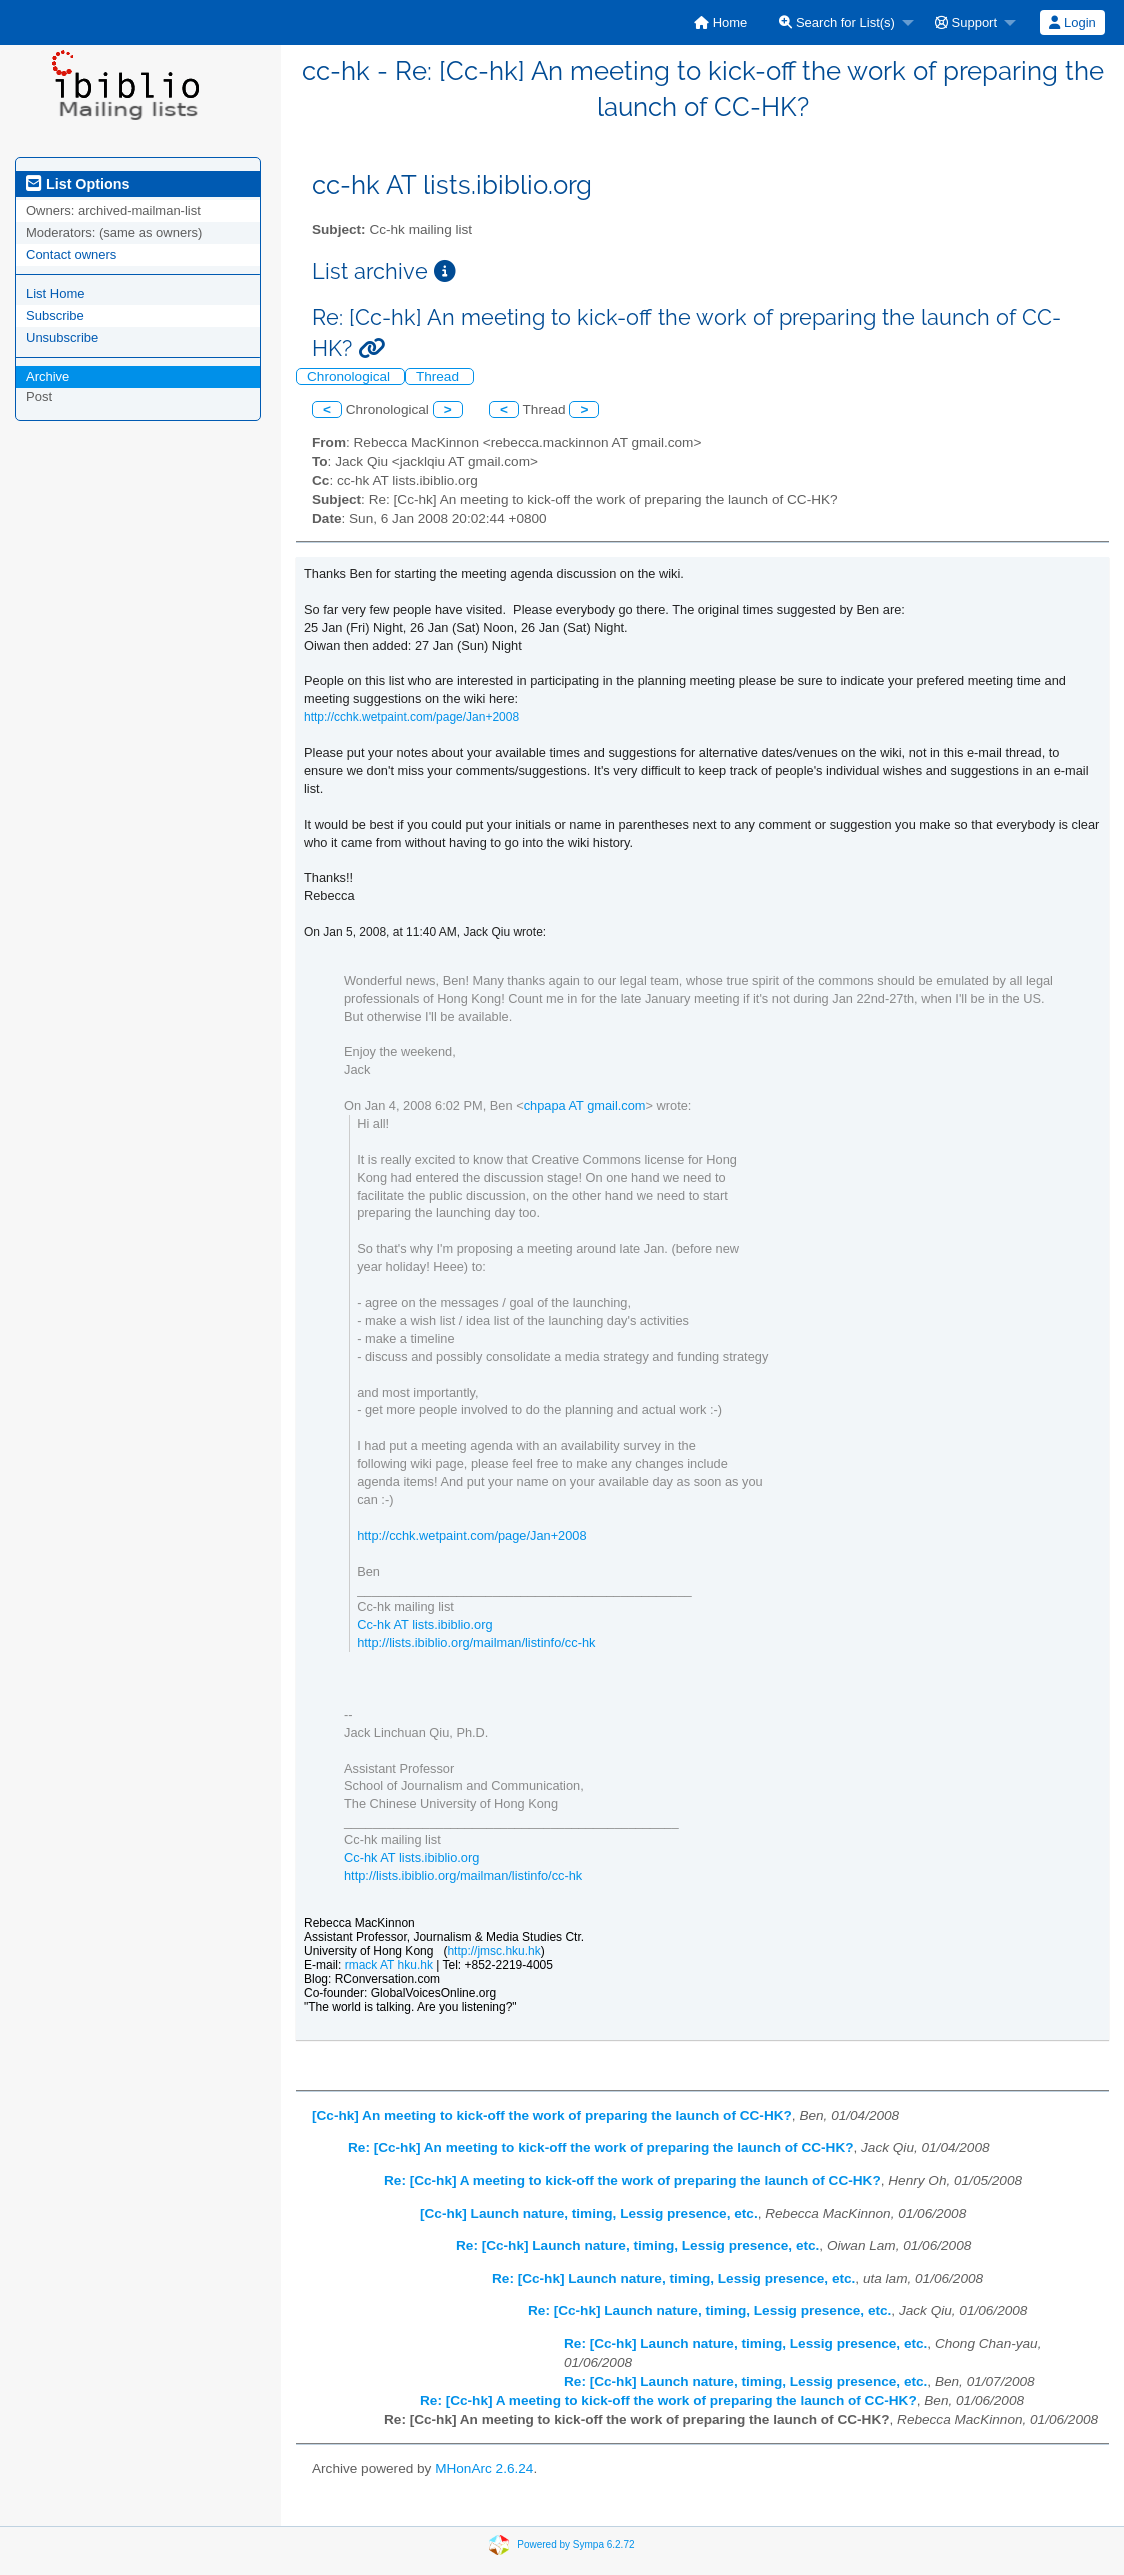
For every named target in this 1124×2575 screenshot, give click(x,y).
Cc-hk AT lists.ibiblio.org (424, 1624)
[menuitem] (720, 22)
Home (720, 22)
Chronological (350, 376)
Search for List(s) (837, 22)
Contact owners (71, 254)
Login (1072, 22)
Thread (439, 376)
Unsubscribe (62, 337)
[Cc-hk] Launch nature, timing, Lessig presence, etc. (589, 2213)
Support (966, 22)
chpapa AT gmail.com (585, 1105)
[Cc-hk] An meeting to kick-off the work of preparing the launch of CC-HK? (552, 2115)
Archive (47, 376)
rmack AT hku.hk (389, 1965)
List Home (55, 293)
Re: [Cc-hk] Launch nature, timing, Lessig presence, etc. (637, 2245)
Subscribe (55, 315)
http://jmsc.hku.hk (493, 1951)
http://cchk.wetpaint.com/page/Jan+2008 (411, 717)
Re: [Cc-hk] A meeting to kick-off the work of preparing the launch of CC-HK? (632, 2180)
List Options (77, 184)
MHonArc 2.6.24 (484, 2468)
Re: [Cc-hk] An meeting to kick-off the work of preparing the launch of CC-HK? (601, 2147)
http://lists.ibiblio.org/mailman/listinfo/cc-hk (476, 1642)
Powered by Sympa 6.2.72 (575, 2543)
